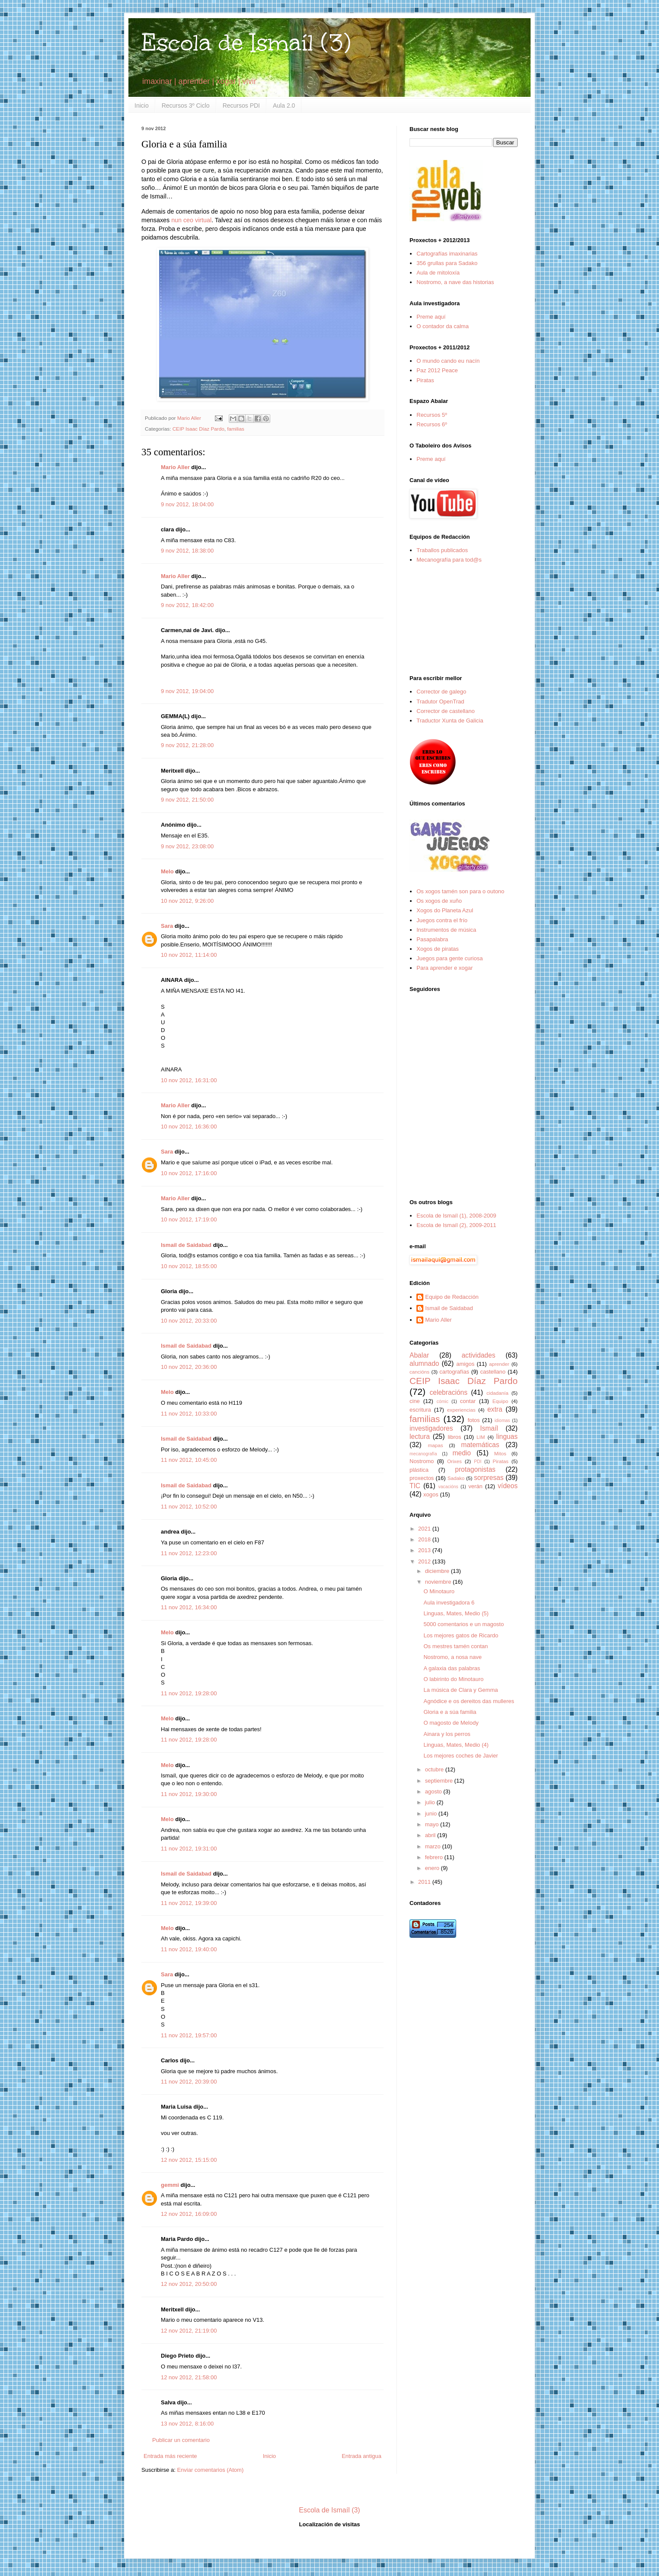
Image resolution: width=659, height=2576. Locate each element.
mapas (435, 1445)
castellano (493, 1371)
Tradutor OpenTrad (440, 701)
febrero (435, 1857)
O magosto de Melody (450, 1722)
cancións (419, 1371)
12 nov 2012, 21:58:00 (189, 2377)
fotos (473, 1420)
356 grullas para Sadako (446, 263)
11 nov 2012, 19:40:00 (189, 1949)
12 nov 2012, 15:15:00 (189, 2160)
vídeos (508, 1485)
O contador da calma (442, 326)
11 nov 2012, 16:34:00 (189, 1607)
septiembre (439, 1780)
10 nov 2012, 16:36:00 (189, 1126)
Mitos (500, 1453)
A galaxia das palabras (451, 1668)
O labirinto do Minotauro (453, 1679)
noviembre (439, 1582)
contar (468, 1401)
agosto (434, 1791)
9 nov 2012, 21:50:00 (187, 799)
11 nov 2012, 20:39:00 (189, 2081)
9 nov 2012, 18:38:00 (187, 550)
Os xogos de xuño (439, 901)
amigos (465, 1364)
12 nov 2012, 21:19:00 (189, 2330)
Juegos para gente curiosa (449, 958)
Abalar (419, 1355)
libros (454, 1437)
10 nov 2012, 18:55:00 (189, 1266)
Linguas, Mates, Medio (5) (455, 1613)
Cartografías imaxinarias (446, 253)
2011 (425, 1882)
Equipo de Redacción (452, 1297)
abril (431, 1835)
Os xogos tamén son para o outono (460, 891)
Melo (167, 871)
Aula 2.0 (284, 105)
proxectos (421, 1478)
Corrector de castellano (445, 711)
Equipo (500, 1401)
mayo (432, 1824)
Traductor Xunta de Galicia (449, 720)
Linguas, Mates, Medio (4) (455, 1745)
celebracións (449, 1392)
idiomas (502, 1420)
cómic (442, 1401)
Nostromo (421, 1461)
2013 (425, 1550)
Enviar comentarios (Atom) (210, 2470)
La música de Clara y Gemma (460, 1690)
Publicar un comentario (181, 2440)
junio (431, 1813)
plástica (419, 1470)
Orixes (454, 1461)
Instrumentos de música (446, 930)
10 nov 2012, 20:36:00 (189, 1367)
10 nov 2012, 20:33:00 (189, 1320)
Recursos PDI (241, 105)
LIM (481, 1437)
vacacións (448, 1486)
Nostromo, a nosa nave (452, 1657)
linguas (507, 1436)
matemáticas (480, 1444)
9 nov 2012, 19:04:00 (187, 691)
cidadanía (497, 1393)
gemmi (170, 2185)
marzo (433, 1846)
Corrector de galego (441, 691)
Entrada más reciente (170, 2456)
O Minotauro (438, 1591)
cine (414, 1401)
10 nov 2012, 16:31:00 (189, 1080)
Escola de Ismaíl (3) (246, 42)
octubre (435, 1769)
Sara (167, 926)
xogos (430, 1494)
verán (475, 1486)
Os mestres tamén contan (455, 1646)
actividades (478, 1355)
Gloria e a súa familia (449, 1712)
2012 (425, 1561)
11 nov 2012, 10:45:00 (189, 1460)
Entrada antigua (361, 2456)
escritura (420, 1409)
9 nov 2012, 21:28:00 (187, 745)
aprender (499, 1364)
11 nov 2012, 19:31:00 (189, 1848)
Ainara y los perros (446, 1734)
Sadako (456, 1478)
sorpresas (488, 1477)
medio (461, 1453)
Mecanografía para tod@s (449, 559)
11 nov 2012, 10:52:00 (189, 1506)
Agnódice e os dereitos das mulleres (468, 1701)
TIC (414, 1485)
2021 (425, 1528)
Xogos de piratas (437, 949)
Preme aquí (430, 316)
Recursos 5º (431, 415)
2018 (425, 1539)
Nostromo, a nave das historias (455, 282)
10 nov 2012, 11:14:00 (189, 955)
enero (433, 1868)
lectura (419, 1436)
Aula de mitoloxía (438, 272)
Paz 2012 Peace (436, 370)
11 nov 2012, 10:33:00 (189, 1413)
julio (431, 1802)
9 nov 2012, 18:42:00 (187, 605)
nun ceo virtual (191, 220)
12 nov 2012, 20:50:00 (189, 2284)
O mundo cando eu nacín (448, 361)
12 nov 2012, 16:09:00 (189, 2214)
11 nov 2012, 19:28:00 (189, 1693)
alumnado (424, 1363)
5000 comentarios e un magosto (463, 1624)
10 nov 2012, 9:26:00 (187, 901)
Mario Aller (175, 467)
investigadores (431, 1428)
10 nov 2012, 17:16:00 (189, 1173)
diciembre (438, 1571)
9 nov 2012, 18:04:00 (187, 504)
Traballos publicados (442, 550)
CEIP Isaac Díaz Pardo (198, 428)
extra (494, 1409)
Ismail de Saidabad (186, 1245)
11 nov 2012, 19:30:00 (189, 1794)
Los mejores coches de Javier (460, 1755)
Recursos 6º (431, 424)
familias (235, 428)
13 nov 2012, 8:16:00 (187, 2423)
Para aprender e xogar (444, 968)
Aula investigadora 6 (448, 1602)
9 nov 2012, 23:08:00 (187, 846)
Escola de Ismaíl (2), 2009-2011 (456, 1225)
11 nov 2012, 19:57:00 (189, 2035)
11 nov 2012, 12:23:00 (189, 1553)
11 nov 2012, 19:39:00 (189, 1903)
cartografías (454, 1371)
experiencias (461, 1410)
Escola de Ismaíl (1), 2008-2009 (456, 1215)
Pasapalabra (432, 939)
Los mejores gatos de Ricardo (460, 1635)
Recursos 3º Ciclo (186, 105)
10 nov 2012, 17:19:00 (189, 1219)
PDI (477, 1461)
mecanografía (423, 1453)
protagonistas (475, 1469)
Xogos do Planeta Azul (444, 910)
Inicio (141, 105)
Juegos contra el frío (441, 920)
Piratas (425, 380)
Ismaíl (489, 1428)
